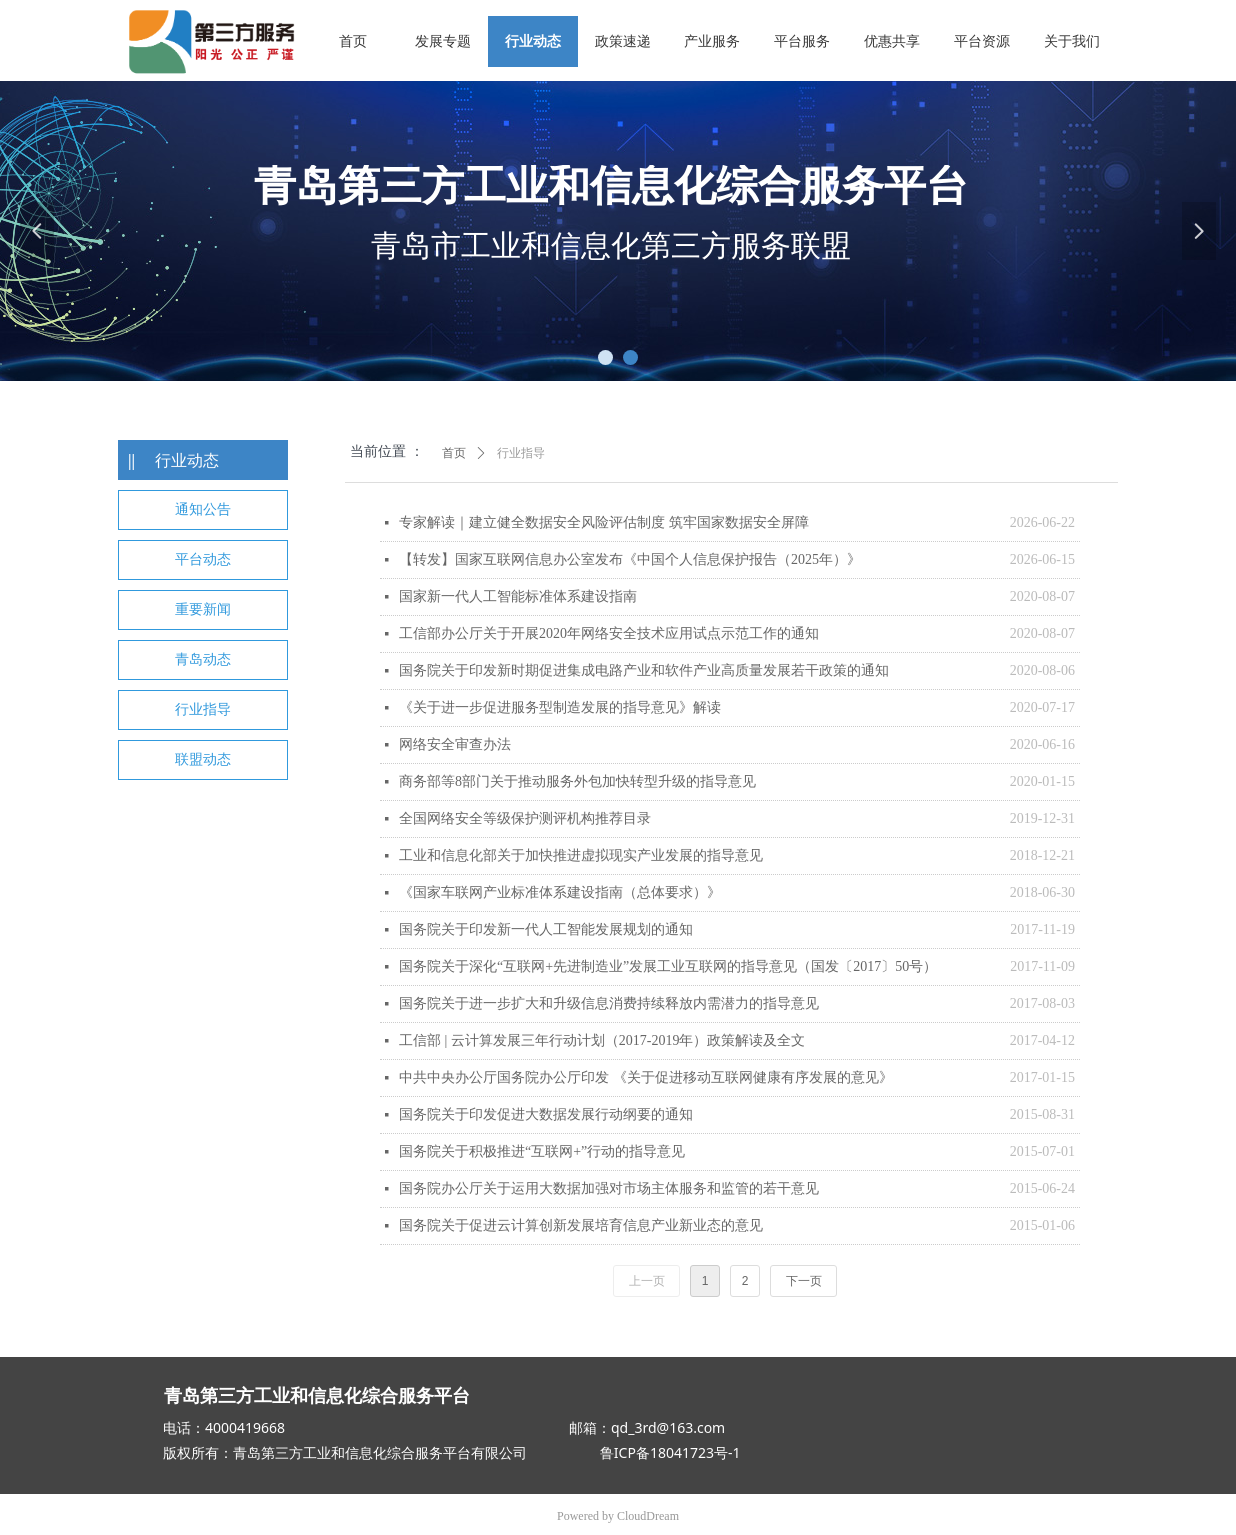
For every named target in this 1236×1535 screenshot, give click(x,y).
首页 (454, 453)
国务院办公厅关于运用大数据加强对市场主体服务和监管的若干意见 (609, 1188)
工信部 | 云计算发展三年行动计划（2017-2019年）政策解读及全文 (602, 1040)
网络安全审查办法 (455, 744)
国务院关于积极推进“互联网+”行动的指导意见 (542, 1151)
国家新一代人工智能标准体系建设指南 (518, 596)
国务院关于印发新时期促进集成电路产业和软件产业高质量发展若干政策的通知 (644, 670)
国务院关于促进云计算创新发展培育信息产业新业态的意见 (581, 1225)
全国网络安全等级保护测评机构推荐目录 (525, 818)
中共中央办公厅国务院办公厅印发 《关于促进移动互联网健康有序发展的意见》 (646, 1077)
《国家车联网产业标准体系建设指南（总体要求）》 (560, 892)
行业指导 (521, 453)
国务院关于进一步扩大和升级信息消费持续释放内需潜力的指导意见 (609, 1003)
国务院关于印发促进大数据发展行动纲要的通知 (546, 1114)
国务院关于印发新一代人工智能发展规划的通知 (546, 929)
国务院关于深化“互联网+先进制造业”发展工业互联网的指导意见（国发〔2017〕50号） (668, 966)
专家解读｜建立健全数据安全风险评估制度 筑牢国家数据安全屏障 (604, 522)
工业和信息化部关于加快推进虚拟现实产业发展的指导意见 (581, 855)
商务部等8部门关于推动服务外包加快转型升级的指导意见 (577, 781)
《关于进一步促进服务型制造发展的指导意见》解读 (560, 707)
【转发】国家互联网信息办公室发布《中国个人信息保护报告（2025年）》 (630, 559)
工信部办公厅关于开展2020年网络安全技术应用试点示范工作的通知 (609, 633)
